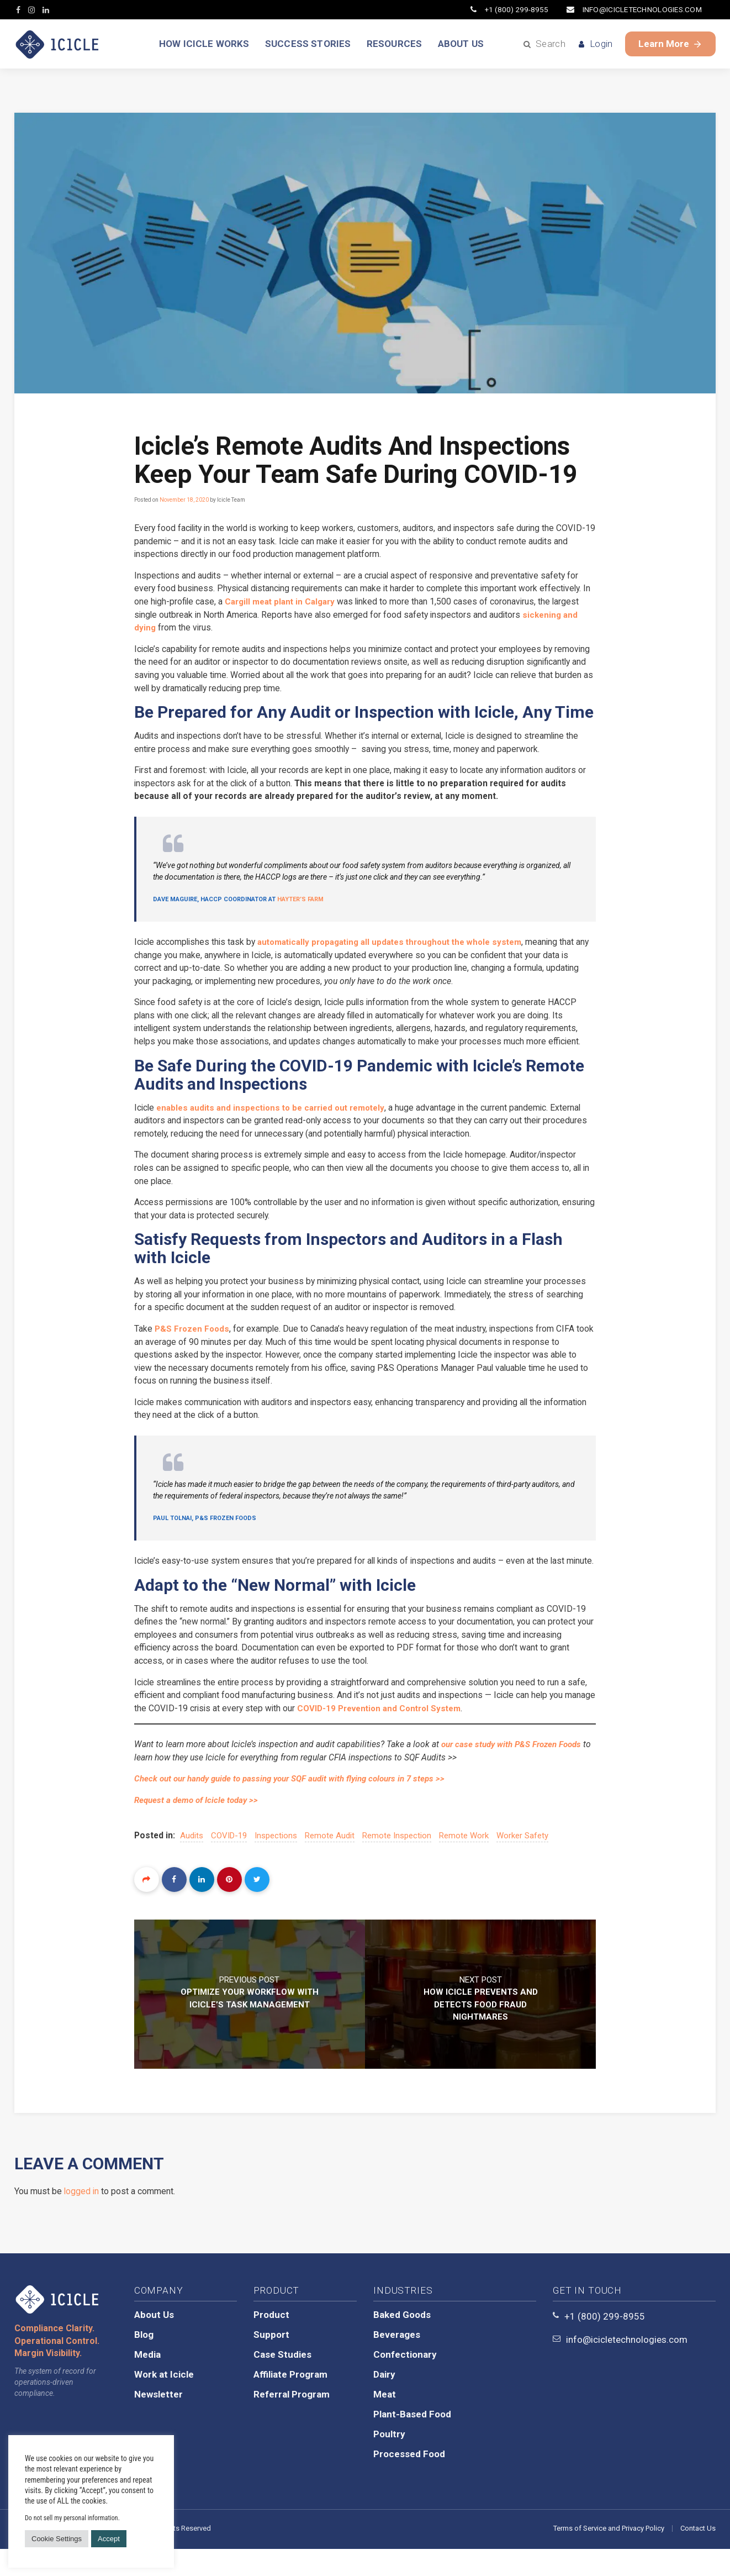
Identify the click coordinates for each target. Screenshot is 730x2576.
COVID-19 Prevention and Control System (418, 1733)
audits (192, 1862)
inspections (277, 1862)
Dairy (384, 2401)
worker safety (523, 1862)
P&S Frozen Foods (193, 1337)
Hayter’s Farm (300, 903)
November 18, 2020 (184, 500)
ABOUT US (464, 44)
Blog (144, 2361)
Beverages (396, 2361)
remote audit (331, 1862)
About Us (154, 2341)
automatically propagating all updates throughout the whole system (401, 946)
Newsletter (158, 2421)
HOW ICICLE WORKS (199, 44)
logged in (82, 2218)
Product (271, 2341)
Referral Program (291, 2421)
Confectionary (405, 2381)
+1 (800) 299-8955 (505, 9)
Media (147, 2381)
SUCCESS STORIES (306, 44)
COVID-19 (230, 1862)
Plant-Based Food (412, 2441)
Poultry (389, 2461)
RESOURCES (396, 44)
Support (271, 2361)
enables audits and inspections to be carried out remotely (278, 1113)
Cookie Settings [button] (56, 2539)
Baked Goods (402, 2341)
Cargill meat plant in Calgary (293, 603)
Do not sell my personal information (71, 2518)
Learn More (670, 43)
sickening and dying (175, 629)
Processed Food (409, 2480)
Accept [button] (109, 2539)
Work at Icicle (164, 2401)
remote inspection (397, 1862)
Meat (384, 2421)
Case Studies (282, 2381)
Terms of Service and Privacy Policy (608, 2555)
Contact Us (698, 2555)
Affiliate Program (290, 2401)
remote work (465, 1862)
